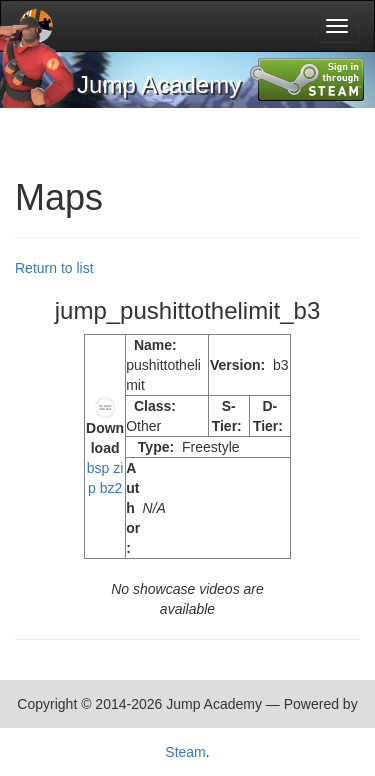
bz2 (111, 488)
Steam (185, 752)
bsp (98, 468)
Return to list (54, 268)
